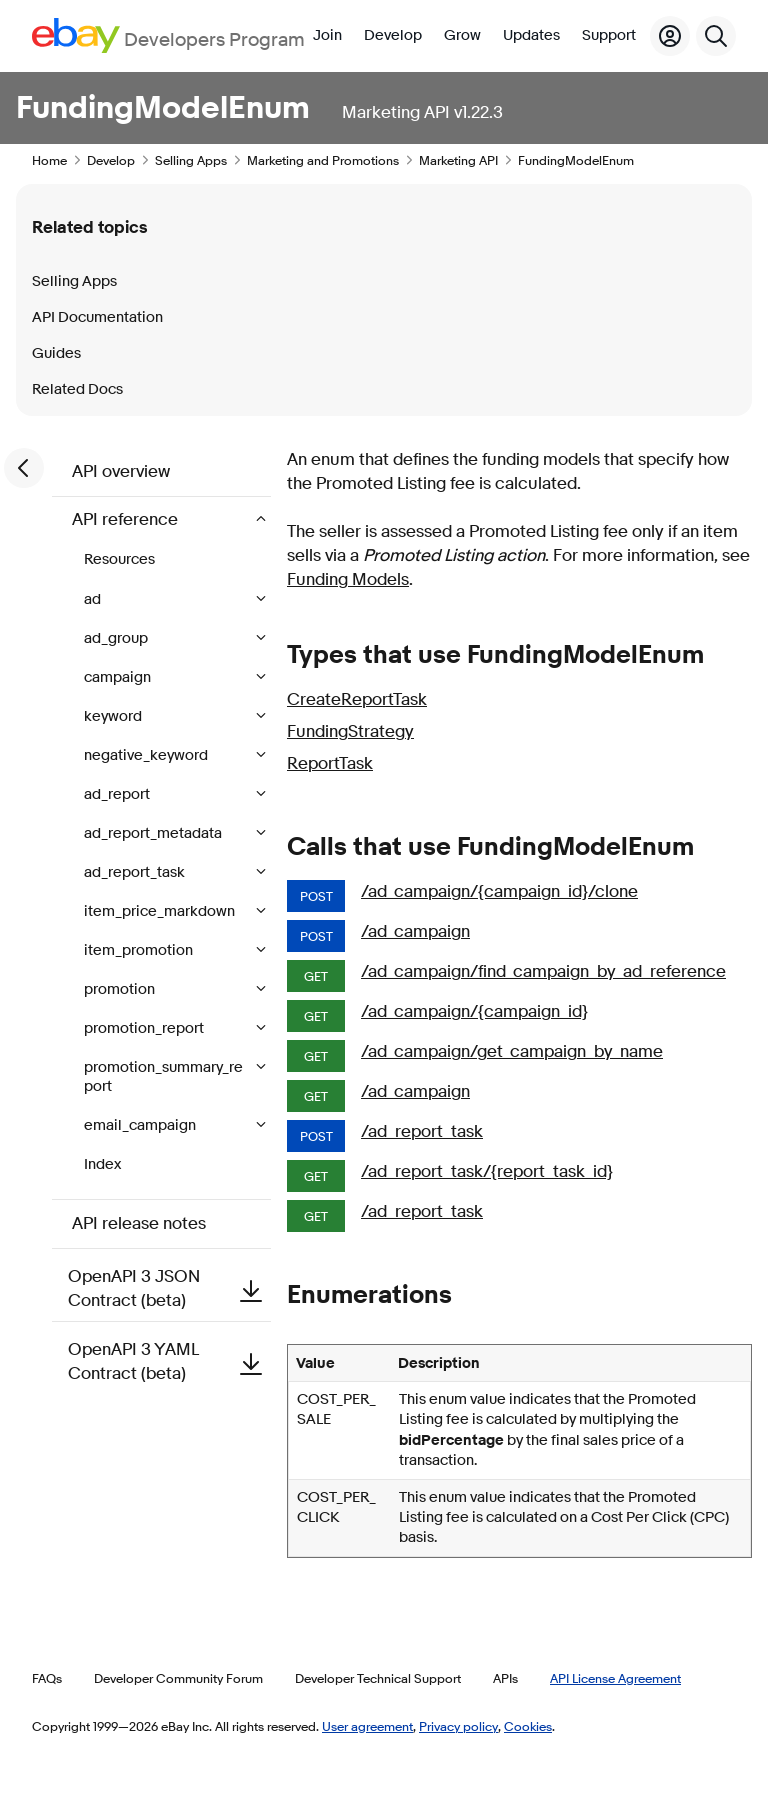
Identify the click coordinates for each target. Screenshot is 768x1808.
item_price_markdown (161, 911)
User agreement (367, 1726)
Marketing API (458, 160)
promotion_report (145, 1028)
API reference (127, 519)
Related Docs (77, 389)
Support (609, 35)
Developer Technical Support (378, 1678)
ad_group (117, 638)
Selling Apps (191, 160)
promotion (121, 989)
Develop (393, 35)
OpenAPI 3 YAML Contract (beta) (169, 1361)
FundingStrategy (350, 731)
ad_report (118, 794)
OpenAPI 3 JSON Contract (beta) (169, 1288)
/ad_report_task (422, 1131)
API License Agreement (615, 1678)
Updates (531, 35)
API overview (121, 471)
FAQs (47, 1678)
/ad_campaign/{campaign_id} (474, 1011)
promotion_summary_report (163, 1077)
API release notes (139, 1223)
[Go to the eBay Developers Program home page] (168, 35)
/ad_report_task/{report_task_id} (487, 1171)
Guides (56, 353)
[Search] (716, 36)
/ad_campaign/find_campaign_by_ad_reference (543, 971)
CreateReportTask (357, 699)
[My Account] (670, 36)
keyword (114, 716)
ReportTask (330, 763)
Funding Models (348, 579)
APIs (505, 1678)
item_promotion (140, 950)
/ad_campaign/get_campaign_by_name (512, 1051)
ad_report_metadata (154, 833)
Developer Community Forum (178, 1678)
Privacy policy (458, 1726)
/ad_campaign (415, 931)
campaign (119, 677)
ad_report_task (136, 872)
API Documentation (97, 317)
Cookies (528, 1726)
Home (49, 160)
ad (94, 599)
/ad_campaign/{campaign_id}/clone (499, 891)
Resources (119, 559)
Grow (462, 35)
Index (102, 1164)
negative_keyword (147, 755)
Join (327, 35)
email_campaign (141, 1125)
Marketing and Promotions (323, 160)
